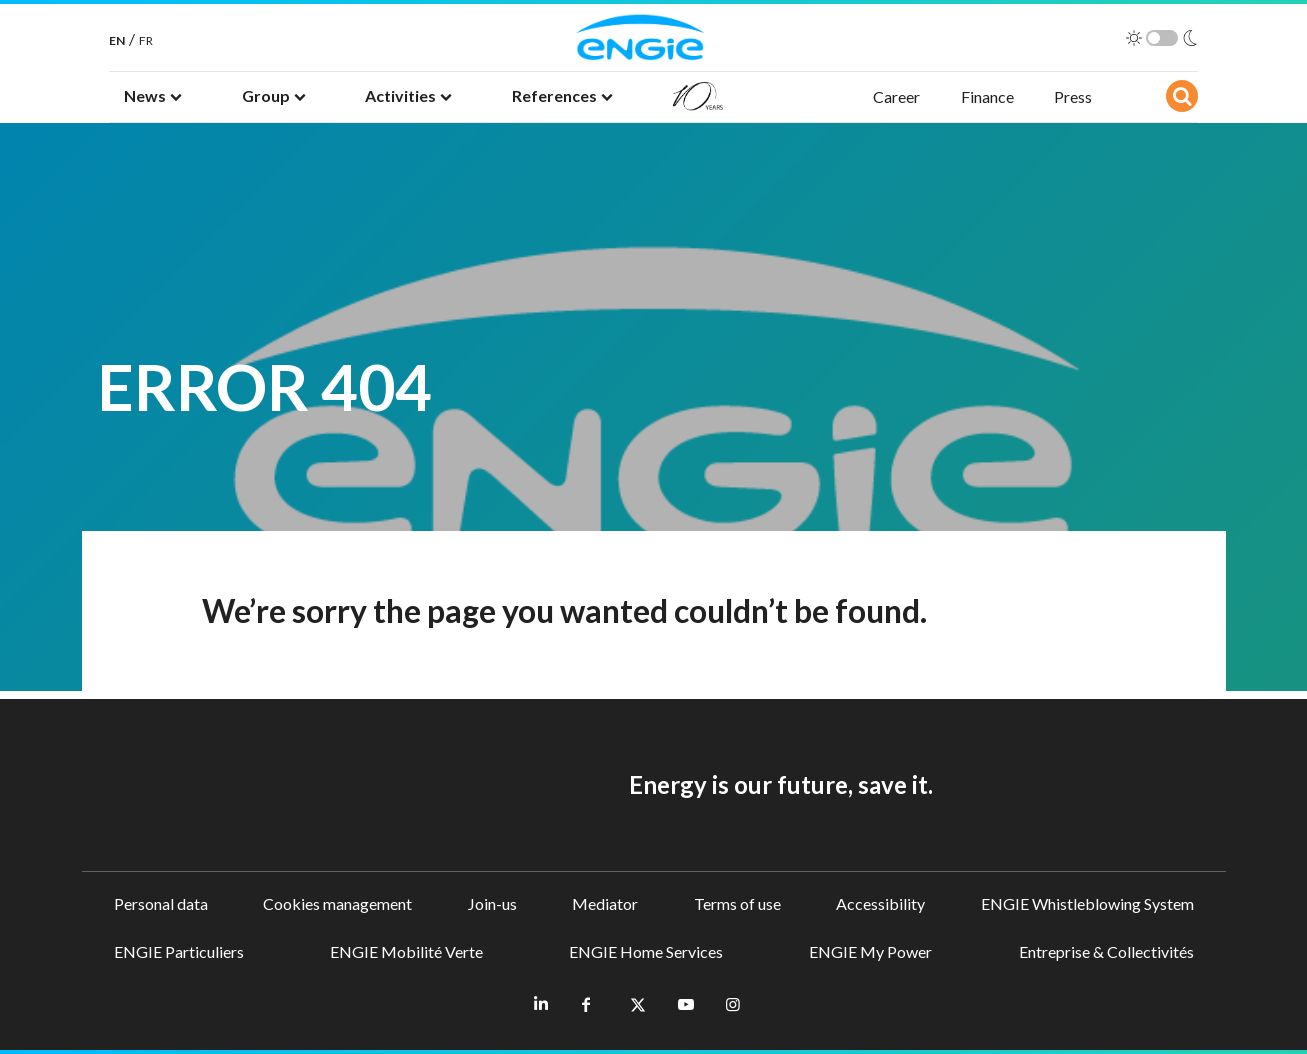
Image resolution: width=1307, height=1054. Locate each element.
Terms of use (737, 903)
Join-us (492, 903)
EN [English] (117, 40)
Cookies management (337, 903)
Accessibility (880, 903)
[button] (153, 97)
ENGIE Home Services (646, 951)
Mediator (605, 903)
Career (896, 96)
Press (1073, 96)
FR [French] (146, 40)
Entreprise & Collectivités (1106, 951)
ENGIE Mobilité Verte (406, 951)
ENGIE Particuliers (179, 951)
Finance (987, 96)
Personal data (161, 903)
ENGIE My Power (870, 951)
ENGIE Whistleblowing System (1087, 903)
